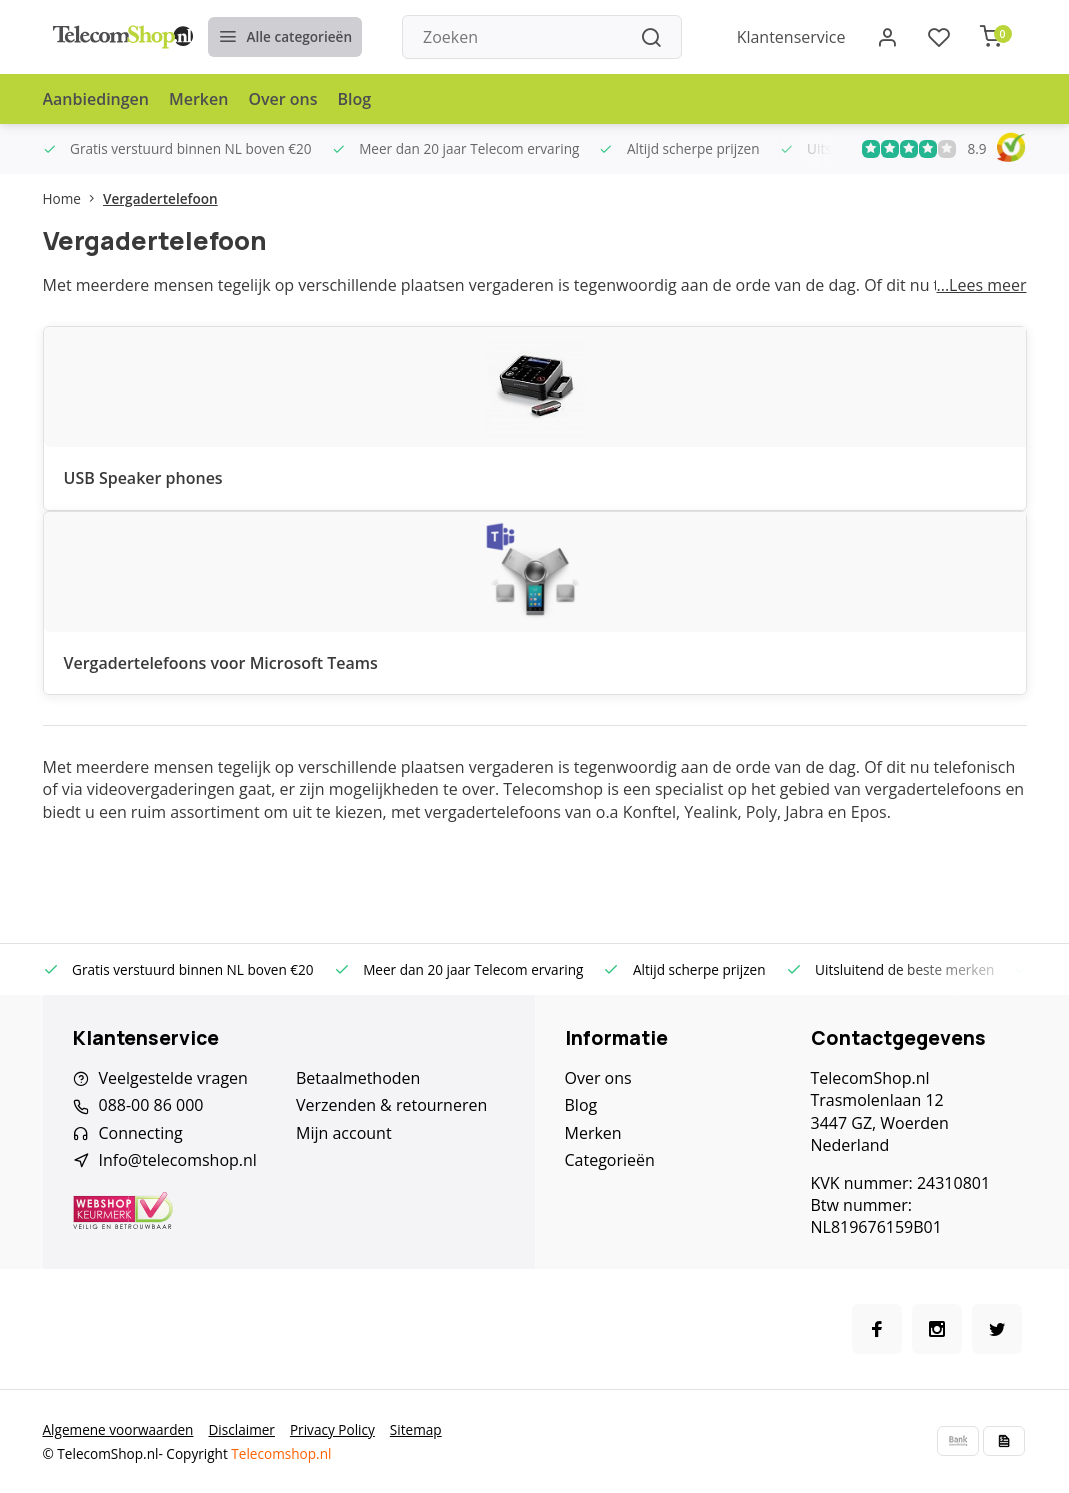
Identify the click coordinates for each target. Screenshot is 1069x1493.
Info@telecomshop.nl (178, 1160)
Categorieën (610, 1160)
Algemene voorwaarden (118, 1429)
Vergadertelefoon (160, 198)
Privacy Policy (332, 1429)
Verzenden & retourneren (391, 1105)
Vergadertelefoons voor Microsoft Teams (221, 663)
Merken (198, 99)
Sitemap (416, 1429)
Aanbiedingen (96, 99)
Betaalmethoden (358, 1078)
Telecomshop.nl (281, 1453)
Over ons (282, 99)
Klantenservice (791, 37)
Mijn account (344, 1133)
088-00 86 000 (151, 1105)
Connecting (141, 1133)
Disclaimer (241, 1429)
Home (73, 198)
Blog (355, 99)
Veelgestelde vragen (173, 1078)
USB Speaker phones (143, 478)
